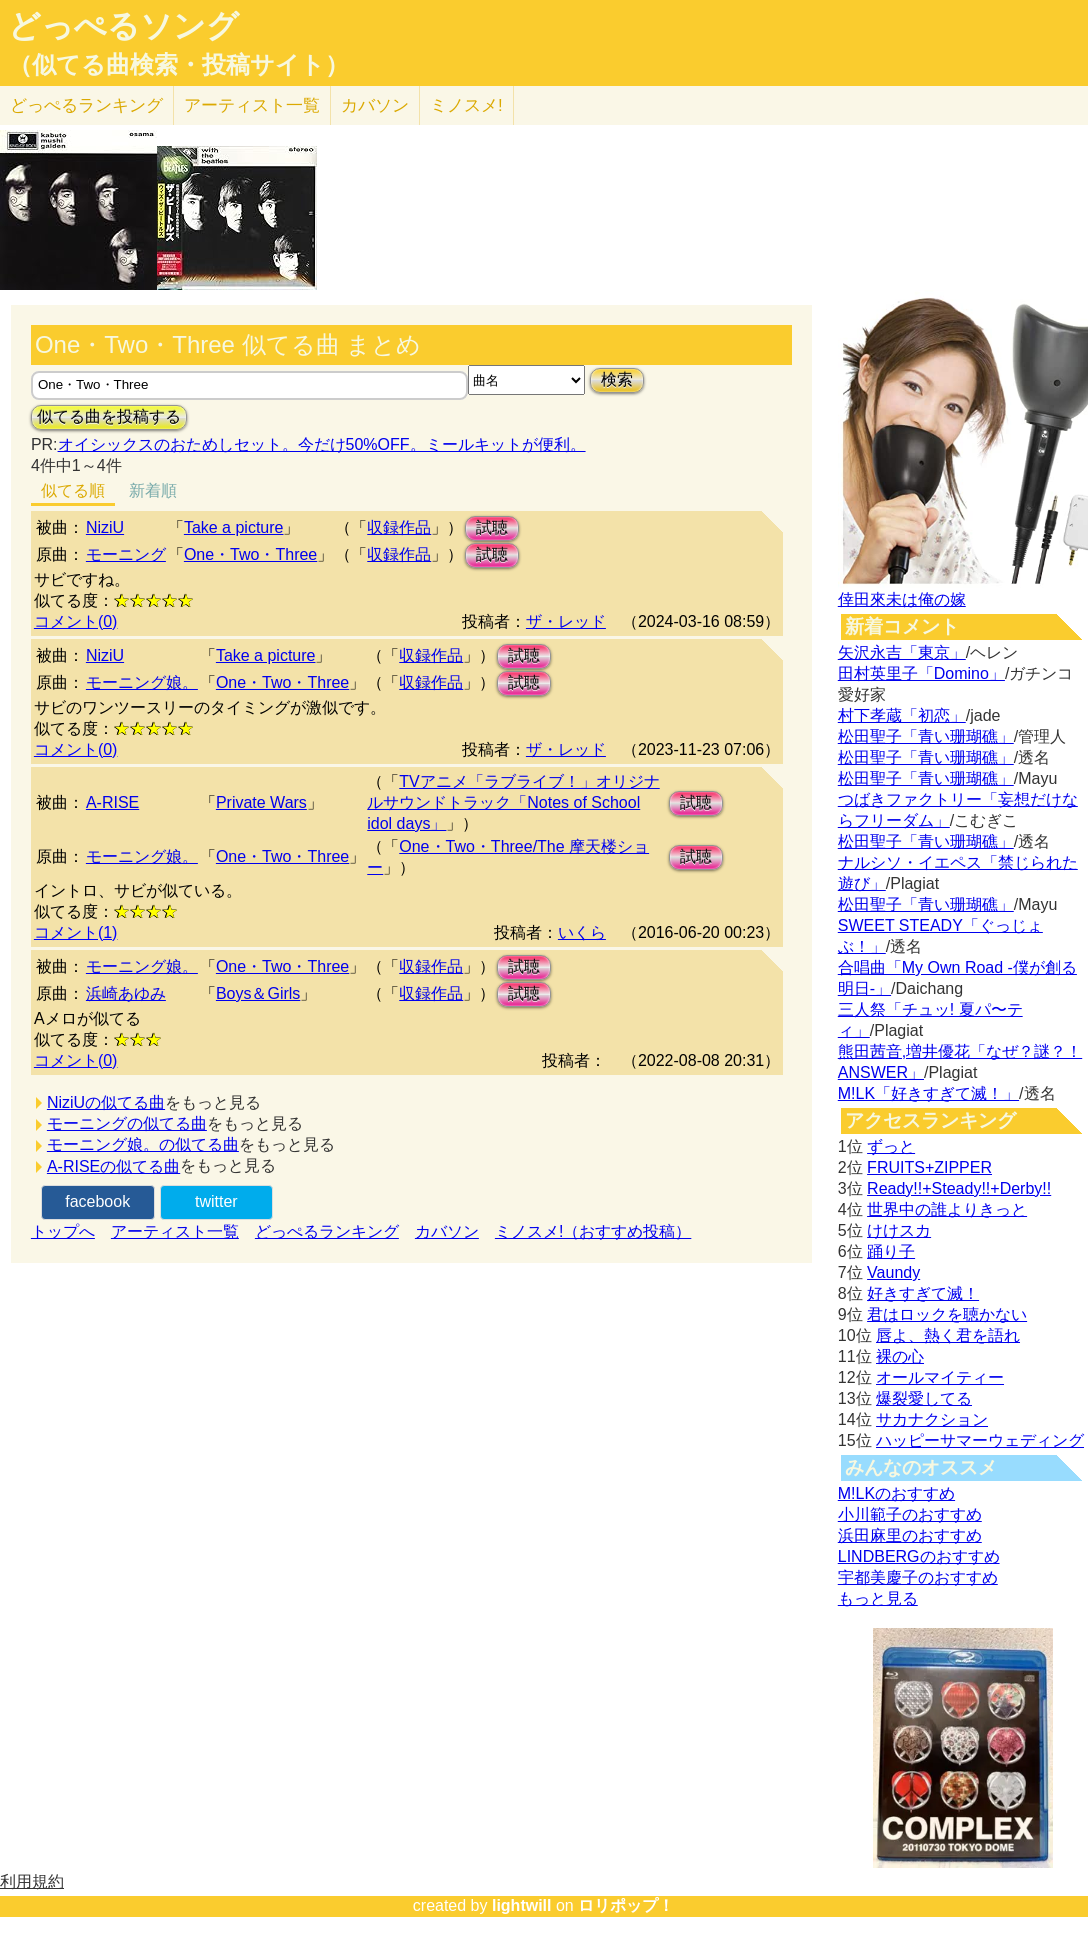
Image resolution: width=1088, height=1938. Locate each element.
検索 (617, 379)
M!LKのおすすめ (896, 1493)
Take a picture (234, 527)
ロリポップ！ (626, 1905)
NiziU (105, 527)
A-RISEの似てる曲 (113, 1166)
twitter (216, 1201)
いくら (582, 932)
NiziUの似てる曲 (106, 1102)
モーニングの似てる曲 (127, 1123)
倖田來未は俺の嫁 (902, 599)
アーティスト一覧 (175, 1231)
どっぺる (86, 105)
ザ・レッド (566, 621)
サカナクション (932, 1419)
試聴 (492, 527)
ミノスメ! (466, 105)
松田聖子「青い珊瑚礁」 (926, 736)
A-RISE (112, 802)
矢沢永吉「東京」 (902, 652)
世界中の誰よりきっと (947, 1209)
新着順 (153, 490)
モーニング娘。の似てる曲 (143, 1144)
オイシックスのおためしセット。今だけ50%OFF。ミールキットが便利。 (322, 444)
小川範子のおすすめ (910, 1514)
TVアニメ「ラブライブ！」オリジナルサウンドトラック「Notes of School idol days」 (513, 802)
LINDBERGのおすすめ (919, 1556)
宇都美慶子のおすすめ (918, 1577)
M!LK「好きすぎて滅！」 (928, 1093)
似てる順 (73, 490)
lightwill (522, 1905)
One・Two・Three (250, 554)
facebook (97, 1201)
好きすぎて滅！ (923, 1293)
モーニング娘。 (142, 682)
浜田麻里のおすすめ (910, 1535)
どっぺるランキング (327, 1231)
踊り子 (891, 1251)
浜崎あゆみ (126, 993)
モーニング (126, 554)
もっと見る (878, 1598)
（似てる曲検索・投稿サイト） (178, 65)
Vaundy (893, 1272)
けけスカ (899, 1230)
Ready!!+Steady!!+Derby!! (959, 1188)
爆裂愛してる (924, 1398)
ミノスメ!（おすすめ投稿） (593, 1231)
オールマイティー (940, 1377)
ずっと (891, 1146)
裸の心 (900, 1356)
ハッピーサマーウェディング (980, 1440)
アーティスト (252, 105)
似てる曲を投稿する (109, 416)
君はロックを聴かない (947, 1314)
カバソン (375, 105)
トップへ (63, 1231)
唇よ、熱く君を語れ (948, 1335)
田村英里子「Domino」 (921, 673)
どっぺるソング (123, 26)
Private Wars (261, 802)
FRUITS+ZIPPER (929, 1167)
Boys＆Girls (258, 993)
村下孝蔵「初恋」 (902, 715)
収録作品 (399, 527)
